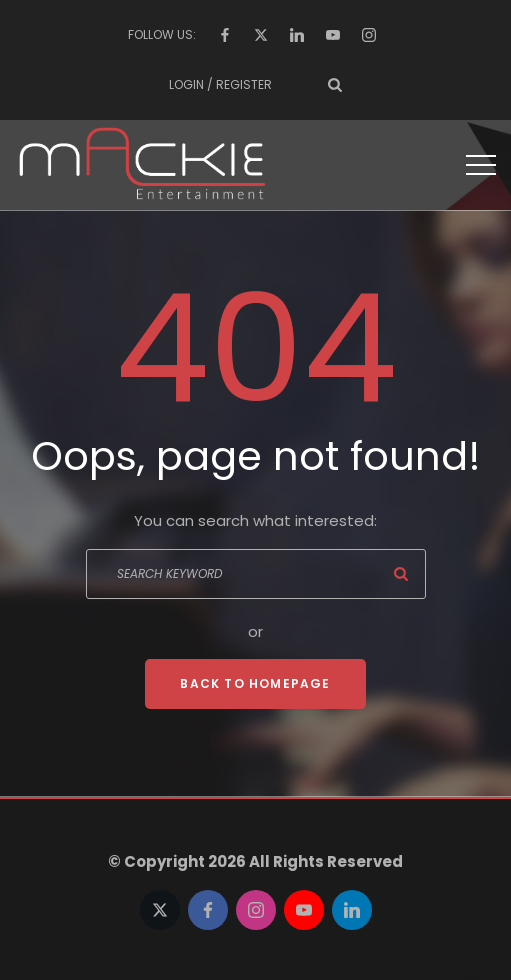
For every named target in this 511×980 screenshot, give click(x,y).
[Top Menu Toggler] (481, 165)
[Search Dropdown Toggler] (335, 85)
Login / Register (220, 84)
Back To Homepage (255, 683)
